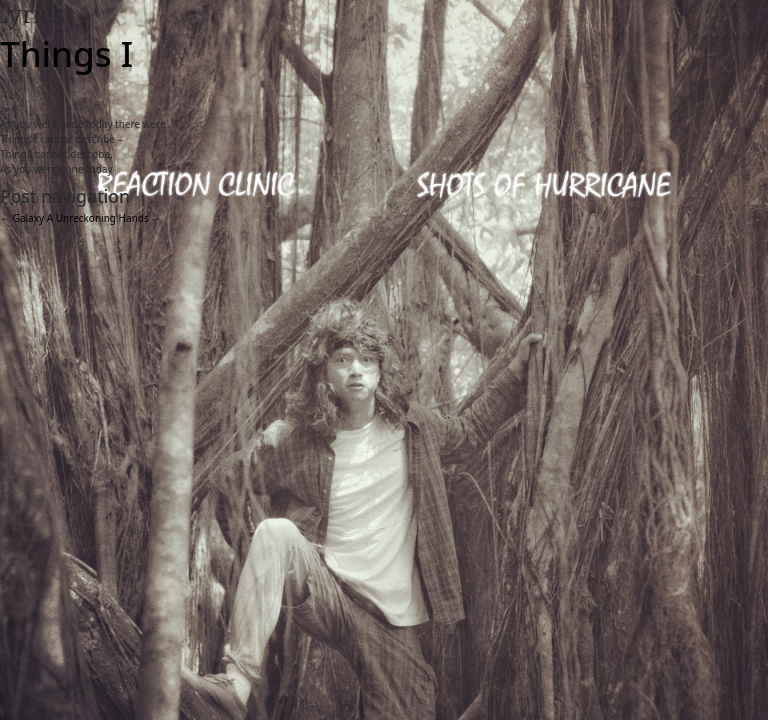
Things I (66, 53)
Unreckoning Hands (109, 218)
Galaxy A (26, 218)
